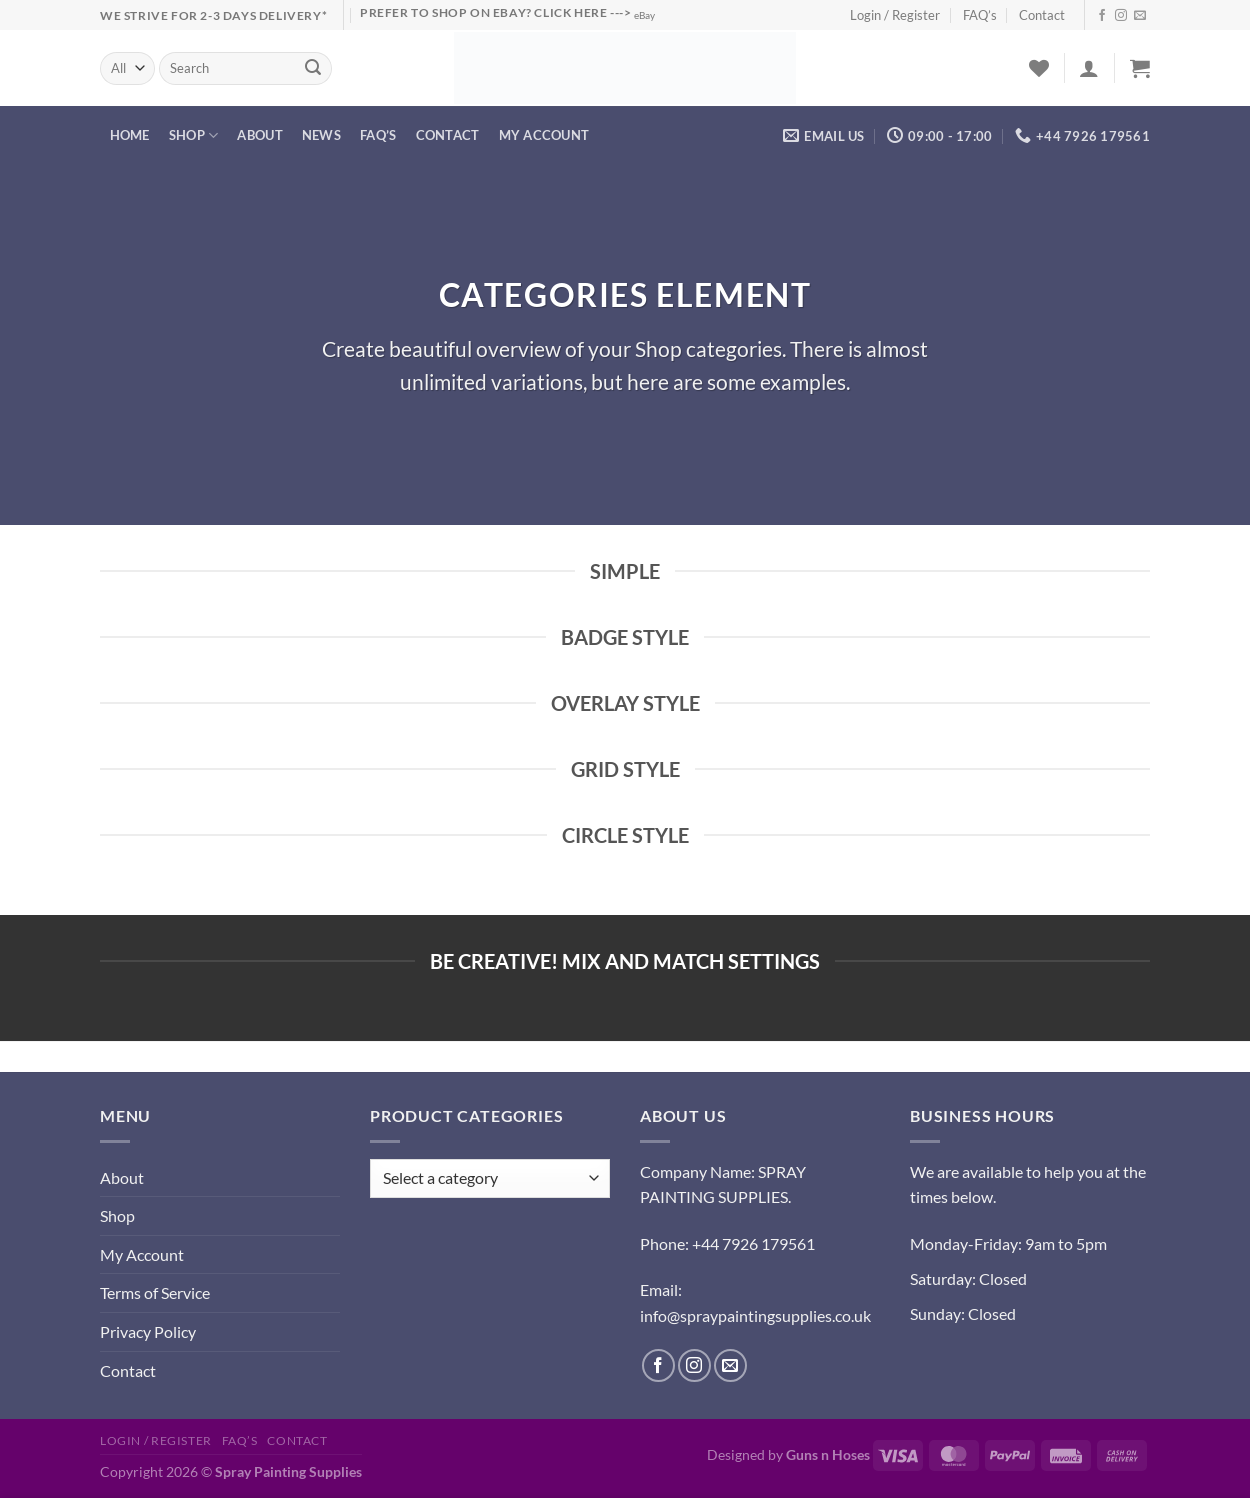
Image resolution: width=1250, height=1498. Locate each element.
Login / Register (895, 15)
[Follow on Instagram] (1121, 16)
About (259, 135)
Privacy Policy (148, 1331)
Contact (1042, 15)
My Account (142, 1254)
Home (130, 135)
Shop (193, 135)
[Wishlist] (1039, 68)
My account (544, 135)
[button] (1089, 68)
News (321, 135)
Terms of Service (155, 1292)
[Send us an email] (1140, 16)
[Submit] (314, 69)
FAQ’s (980, 15)
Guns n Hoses (828, 1454)
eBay (644, 15)
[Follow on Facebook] (1102, 16)
